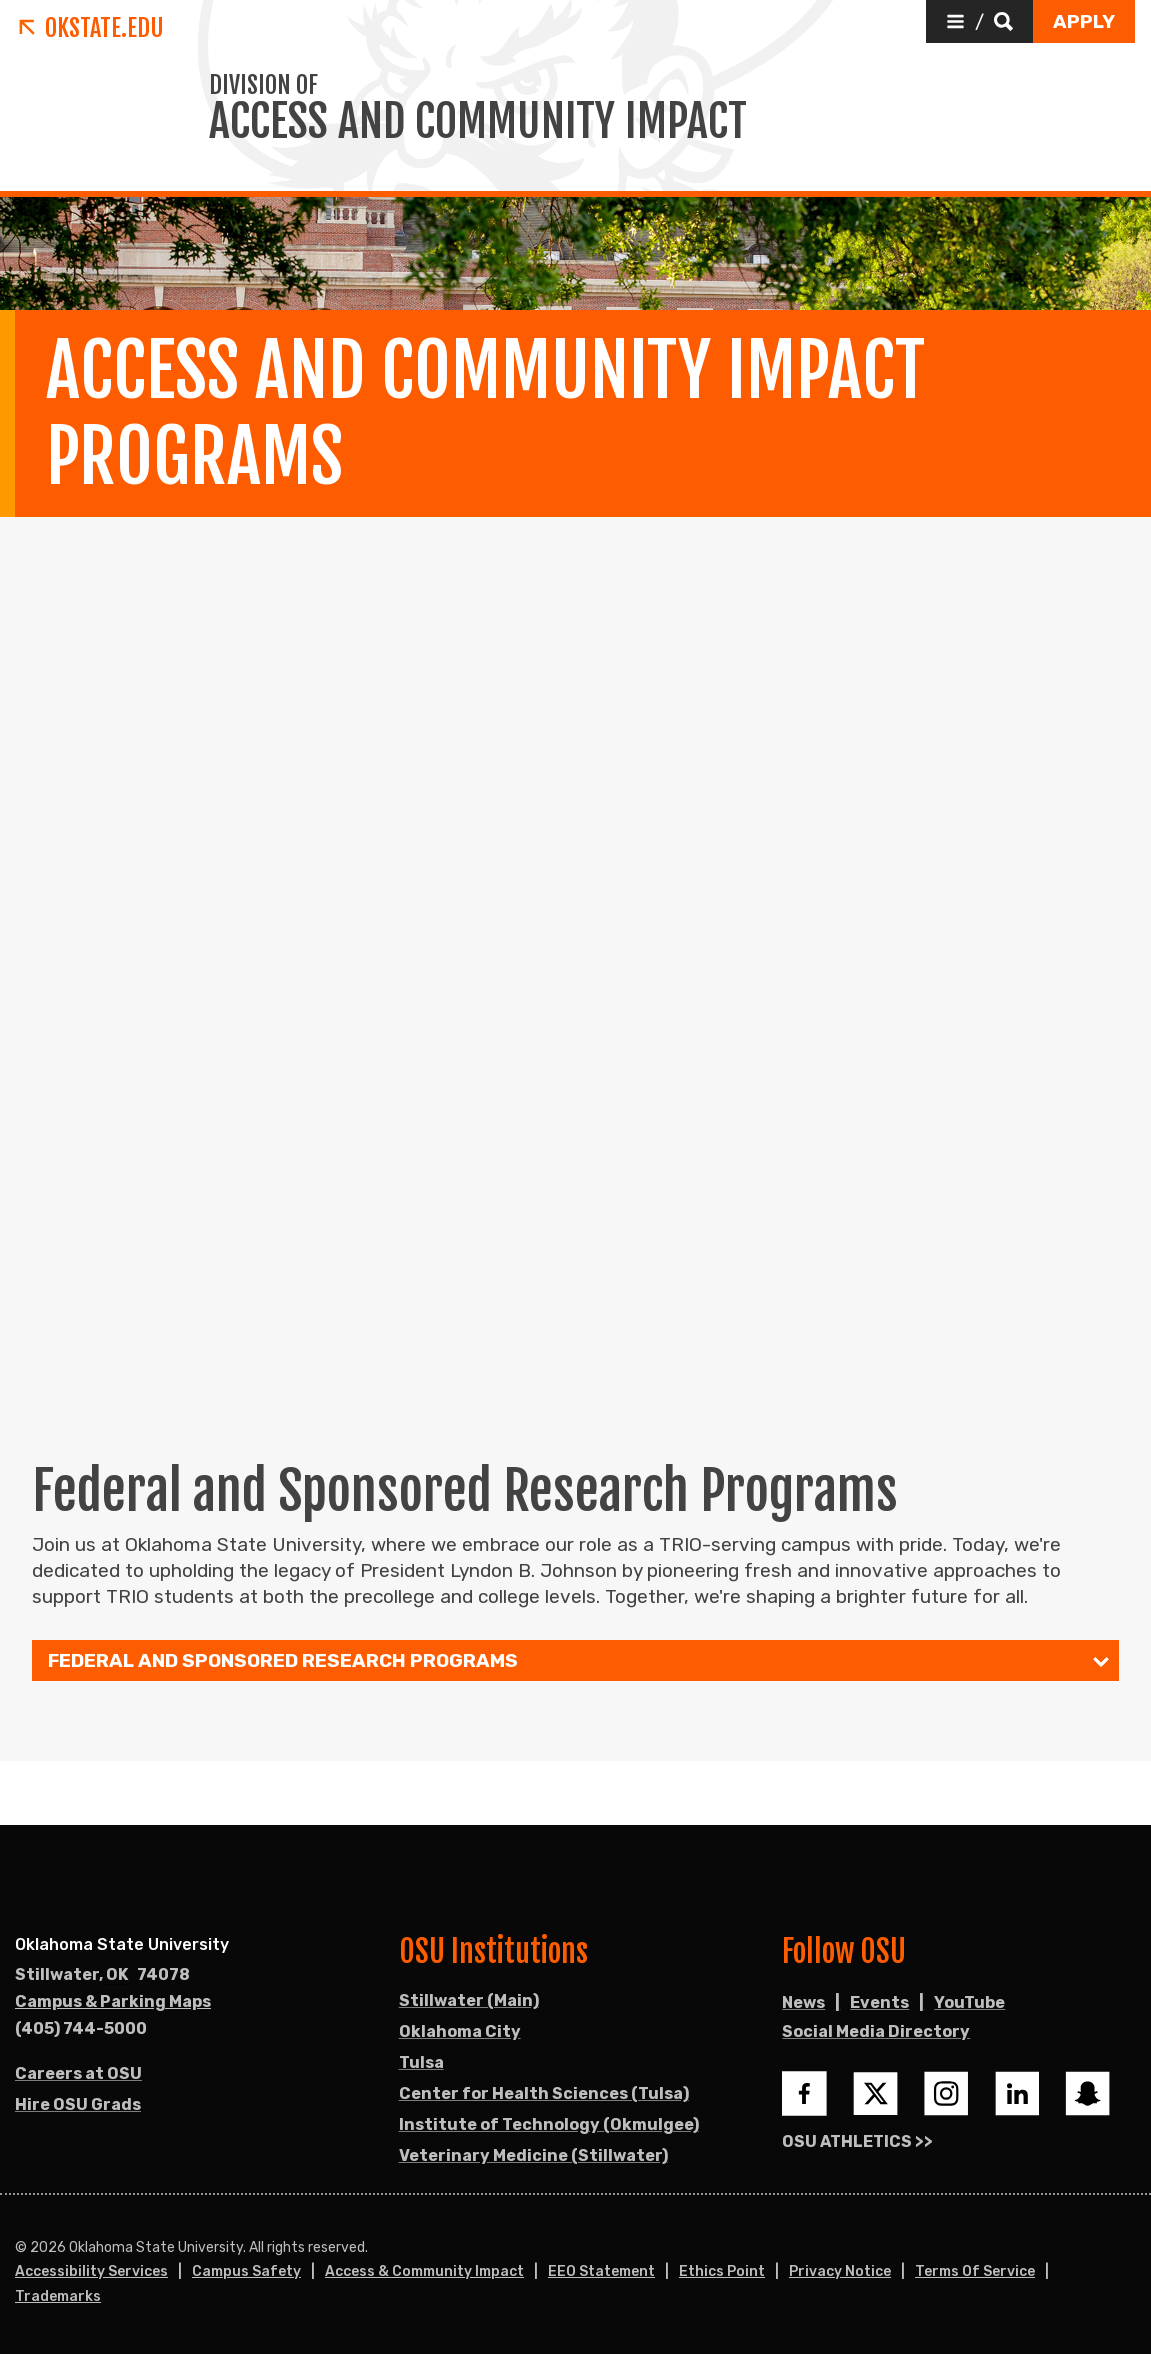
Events (879, 2002)
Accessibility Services (91, 2271)
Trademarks (58, 2296)
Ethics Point (722, 2271)
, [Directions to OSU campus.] (102, 1975)
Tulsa (421, 2062)
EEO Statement (601, 2271)
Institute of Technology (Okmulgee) (549, 2124)
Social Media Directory (876, 2031)
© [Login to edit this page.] (21, 2248)
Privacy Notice (840, 2271)
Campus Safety (246, 2271)
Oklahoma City (460, 2031)
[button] (979, 21)
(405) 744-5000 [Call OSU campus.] (81, 2028)
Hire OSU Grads (78, 2104)
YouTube (969, 2002)
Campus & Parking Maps (113, 2001)
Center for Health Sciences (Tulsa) (544, 2093)
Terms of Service (975, 2271)
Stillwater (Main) (469, 2000)
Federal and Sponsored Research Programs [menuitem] (283, 1661)
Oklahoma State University (122, 1944)
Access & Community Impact (424, 2271)
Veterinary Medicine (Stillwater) (533, 2155)
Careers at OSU (78, 2073)
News (803, 2002)
